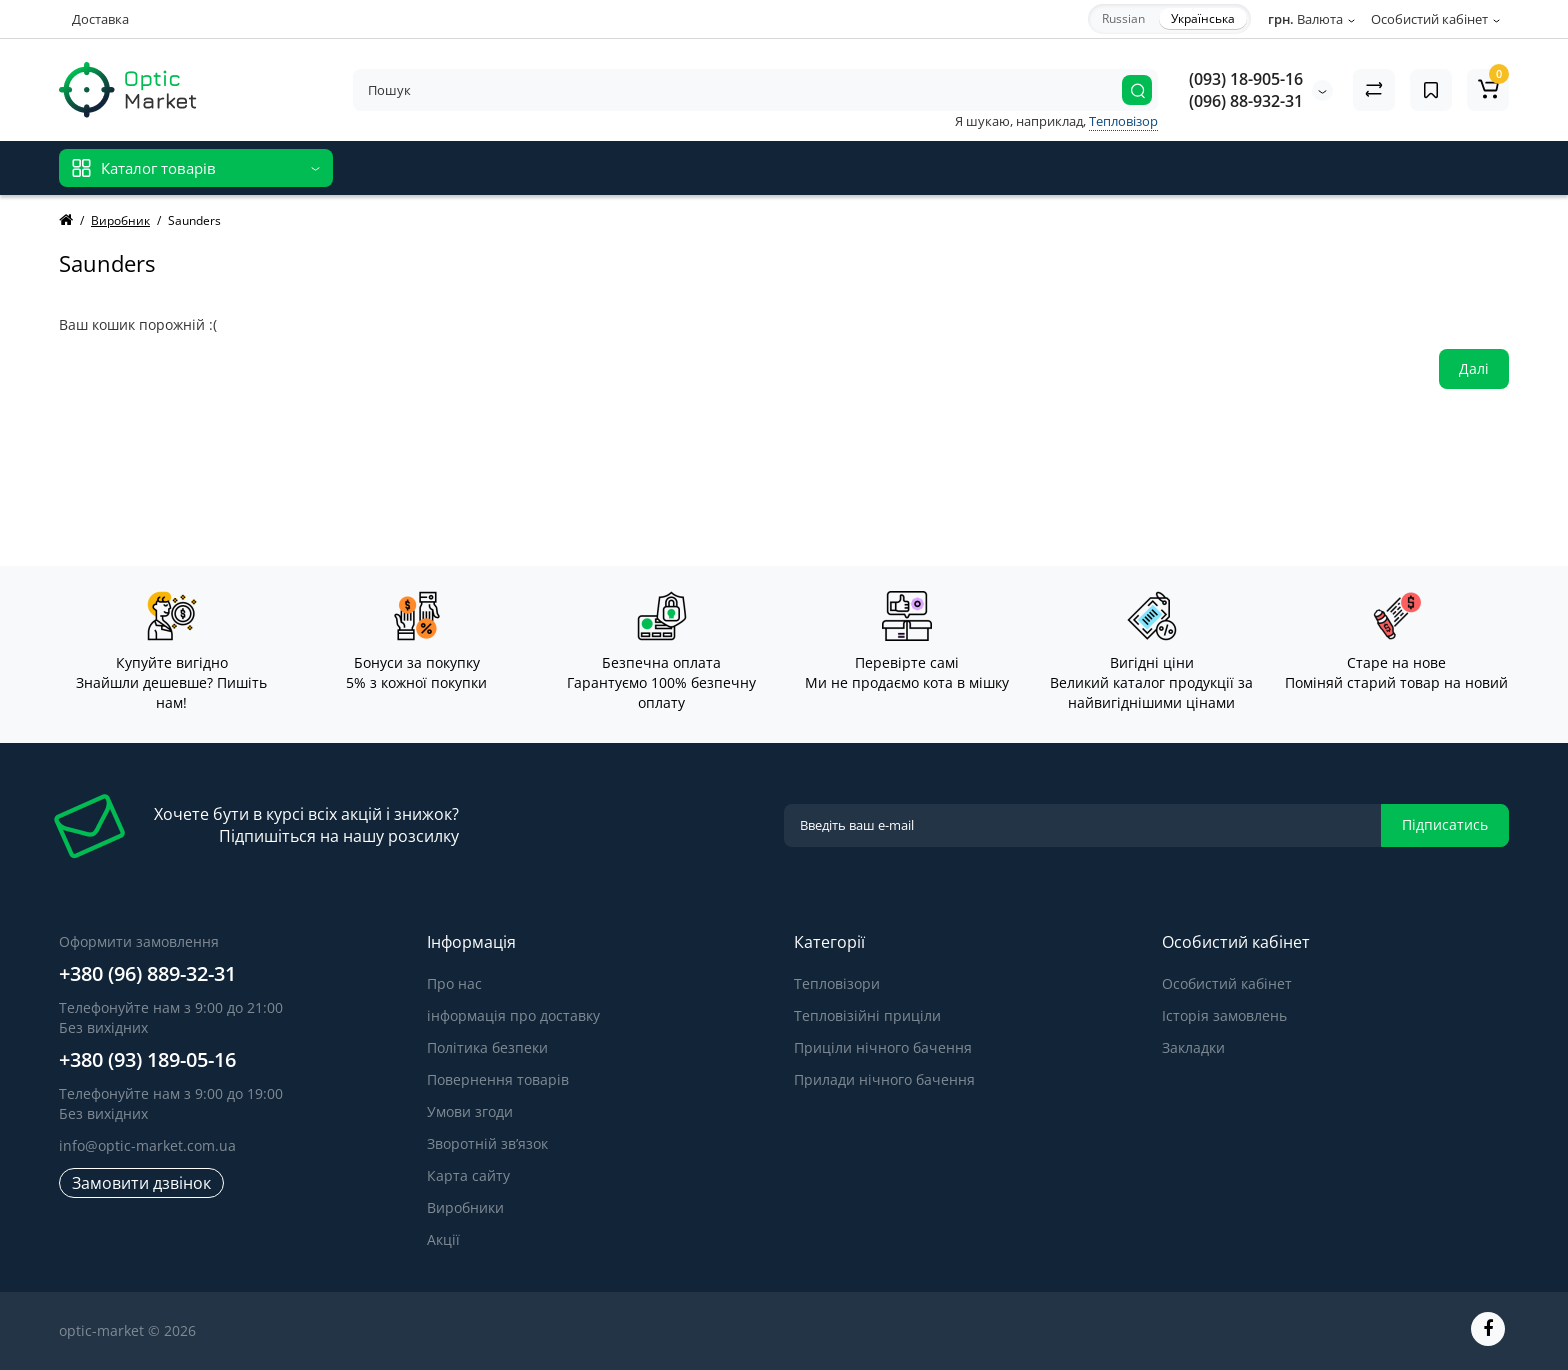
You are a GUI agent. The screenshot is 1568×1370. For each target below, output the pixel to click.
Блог (673, 167)
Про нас (454, 983)
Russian (1123, 18)
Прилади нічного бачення (884, 1079)
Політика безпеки (487, 1047)
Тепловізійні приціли (867, 1015)
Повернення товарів (498, 1079)
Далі (1474, 368)
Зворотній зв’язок (487, 1143)
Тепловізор (1123, 121)
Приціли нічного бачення (883, 1047)
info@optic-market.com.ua (147, 1145)
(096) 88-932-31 (1246, 101)
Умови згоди (470, 1111)
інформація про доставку (513, 1015)
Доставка (100, 19)
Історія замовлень (1224, 1015)
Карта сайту (468, 1175)
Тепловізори (837, 983)
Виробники (465, 1207)
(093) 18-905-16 (1246, 79)
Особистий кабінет (1227, 983)
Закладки (1193, 1047)
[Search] (1137, 90)
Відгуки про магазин (423, 167)
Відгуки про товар (576, 167)
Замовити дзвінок (141, 1183)
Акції (443, 1239)
